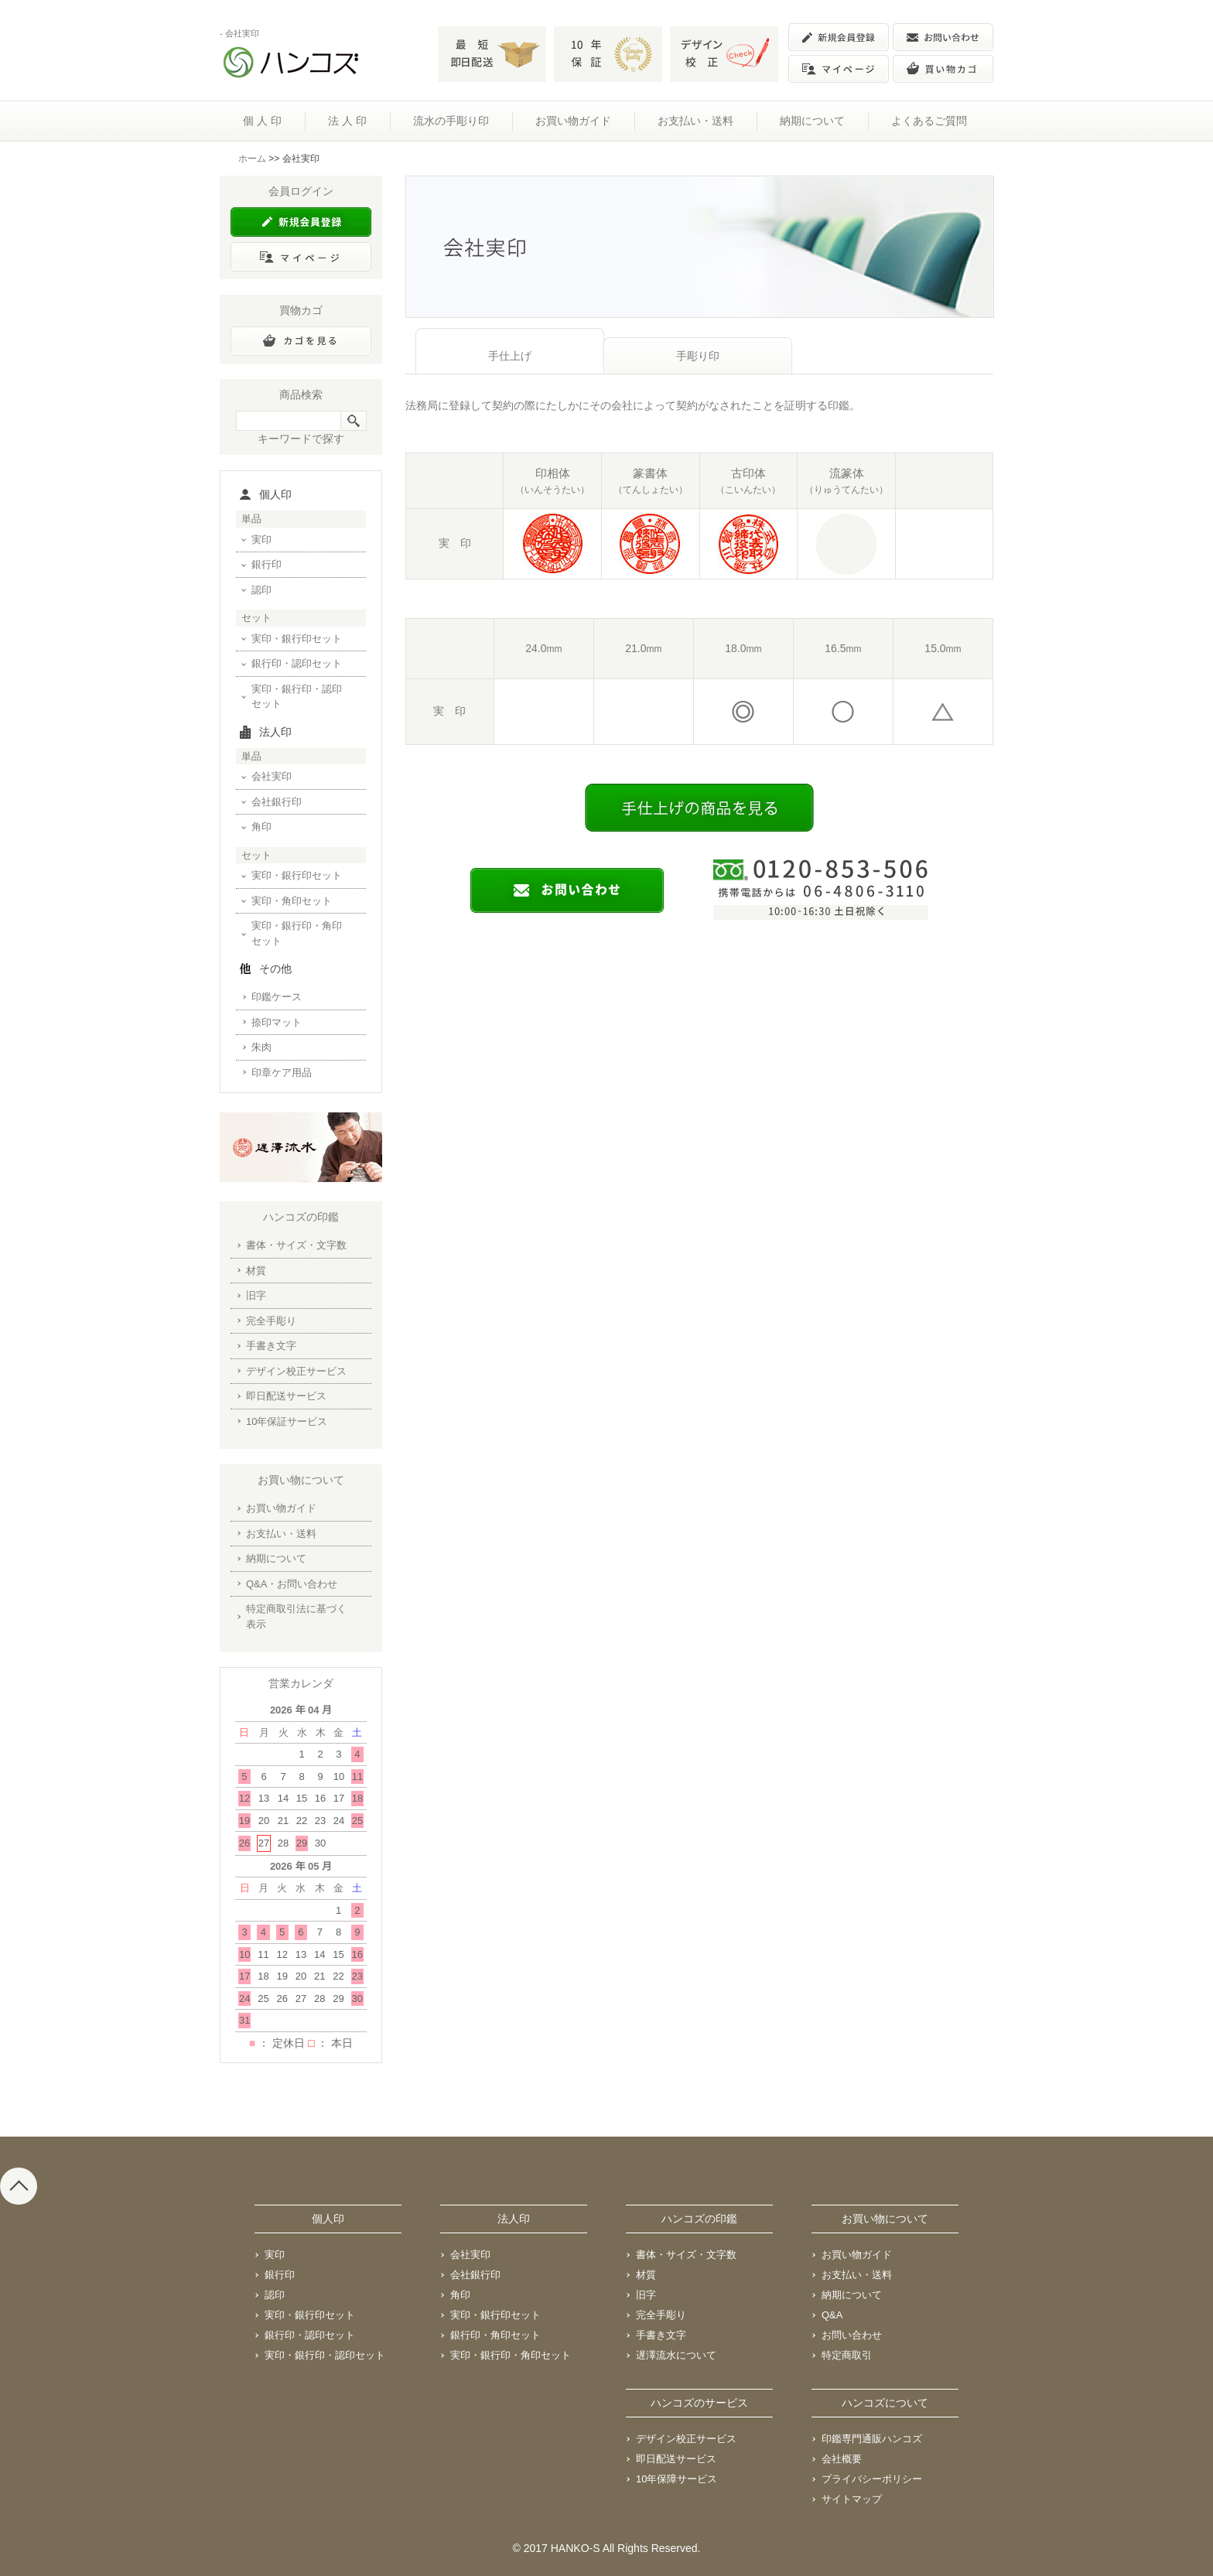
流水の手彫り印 (451, 120)
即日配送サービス (286, 1396)
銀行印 (266, 564)
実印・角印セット (291, 901)
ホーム (252, 158)
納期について (812, 120)
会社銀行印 (276, 802)
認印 (261, 590)
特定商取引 (847, 2355)
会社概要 (842, 2459)
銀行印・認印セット (296, 663)
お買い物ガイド (573, 120)
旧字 (256, 1295)
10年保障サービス (676, 2479)
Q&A (832, 2315)
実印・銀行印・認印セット (296, 696)
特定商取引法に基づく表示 (296, 1616)
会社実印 (271, 776)
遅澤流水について (676, 2355)
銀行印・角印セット (495, 2335)
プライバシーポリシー (872, 2479)
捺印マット (276, 1022)
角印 (261, 826)
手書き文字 (271, 1345)
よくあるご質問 (929, 120)
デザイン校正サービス (296, 1371)
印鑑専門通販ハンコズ (872, 2438)
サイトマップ (852, 2499)
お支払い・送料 (695, 120)
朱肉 (261, 1047)
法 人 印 (347, 120)
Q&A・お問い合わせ (291, 1584)
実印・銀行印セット (296, 638)
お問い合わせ (852, 2335)
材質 (256, 1270)
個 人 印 (262, 120)
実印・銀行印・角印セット (296, 933)
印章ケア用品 (281, 1072)
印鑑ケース (276, 997)
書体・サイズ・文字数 (296, 1245)
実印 (261, 539)
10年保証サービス (286, 1421)
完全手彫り (271, 1321)
